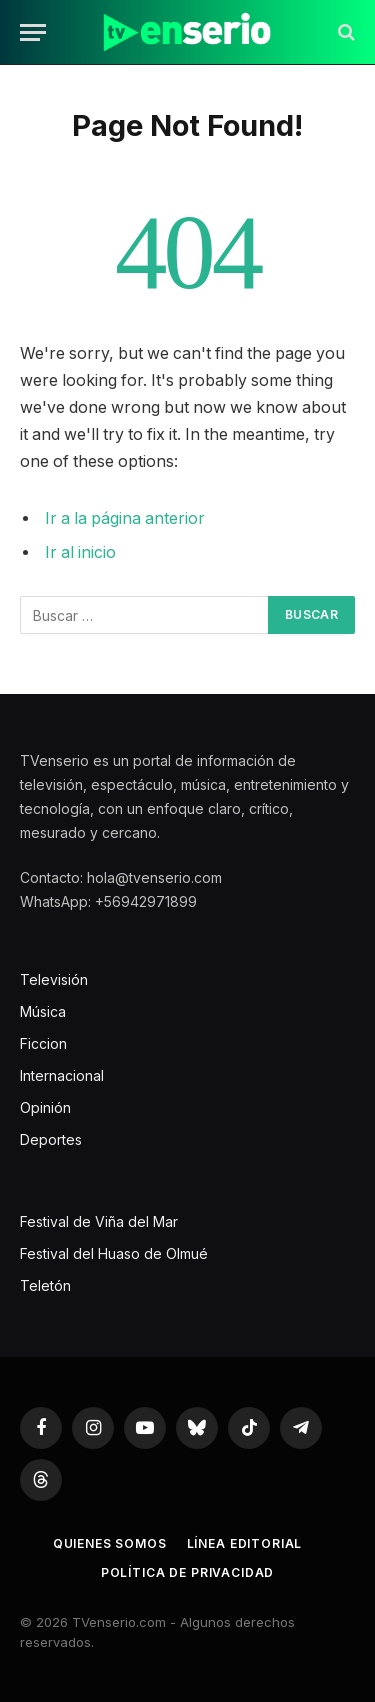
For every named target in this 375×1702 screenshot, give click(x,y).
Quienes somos (110, 1543)
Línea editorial (245, 1543)
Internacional (62, 1075)
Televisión (54, 979)
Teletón (45, 1285)
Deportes (51, 1139)
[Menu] (33, 32)
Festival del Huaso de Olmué (114, 1253)
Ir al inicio (80, 552)
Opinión (45, 1107)
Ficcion (43, 1043)
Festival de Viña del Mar (99, 1221)
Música (43, 1011)
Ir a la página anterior (125, 518)
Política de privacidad (187, 1572)
